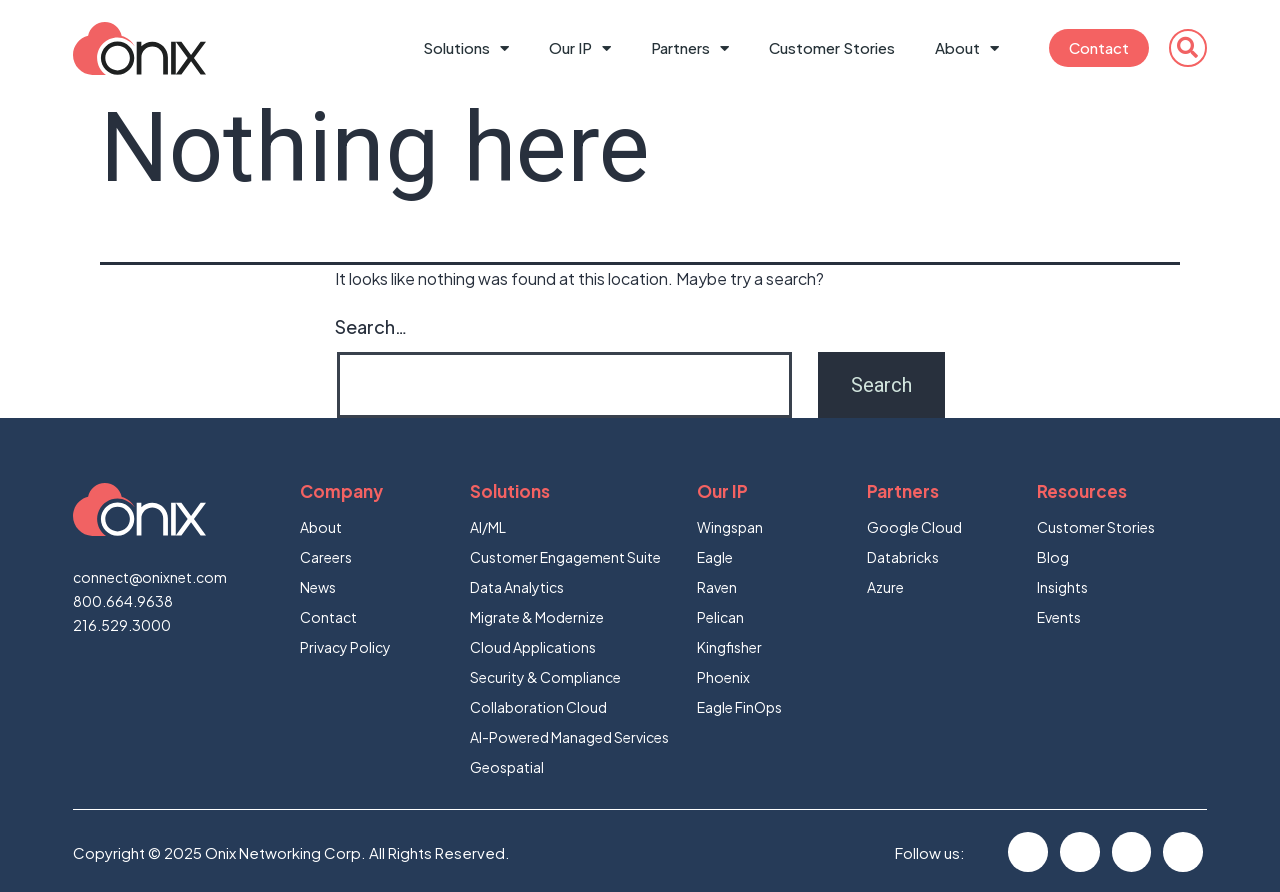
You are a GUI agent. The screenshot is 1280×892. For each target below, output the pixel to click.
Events (1059, 617)
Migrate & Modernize (537, 617)
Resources (1082, 491)
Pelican (720, 617)
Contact (1099, 47)
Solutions (466, 48)
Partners (690, 48)
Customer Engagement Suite (565, 557)
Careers (326, 557)
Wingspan (730, 527)
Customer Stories (832, 47)
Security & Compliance (545, 677)
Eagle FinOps (739, 707)
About (967, 48)
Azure (885, 587)
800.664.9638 (123, 601)
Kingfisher (729, 647)
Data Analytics (517, 587)
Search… (371, 326)
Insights (1062, 587)
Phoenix (723, 677)
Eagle (715, 557)
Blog (1053, 557)
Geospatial (507, 767)
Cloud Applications (533, 647)
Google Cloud (914, 527)
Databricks (903, 557)
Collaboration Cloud (538, 707)
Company (341, 491)
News (318, 587)
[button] (1188, 48)
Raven (717, 587)
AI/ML (488, 527)
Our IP (580, 48)
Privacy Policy (345, 647)
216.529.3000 (122, 625)
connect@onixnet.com (150, 577)
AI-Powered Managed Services (569, 737)
